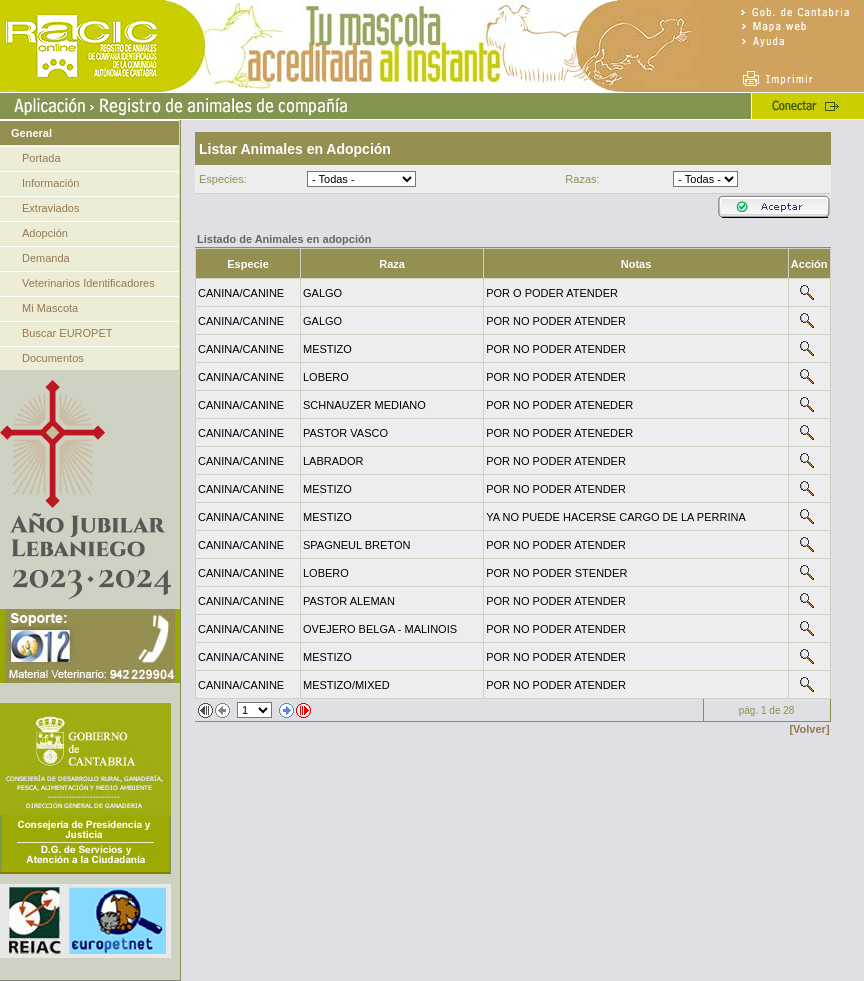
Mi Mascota (50, 308)
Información (50, 183)
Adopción (45, 233)
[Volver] (809, 729)
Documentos (53, 358)
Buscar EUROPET (67, 333)
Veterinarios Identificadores (88, 283)
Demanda (46, 258)
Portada (41, 158)
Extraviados (50, 208)
